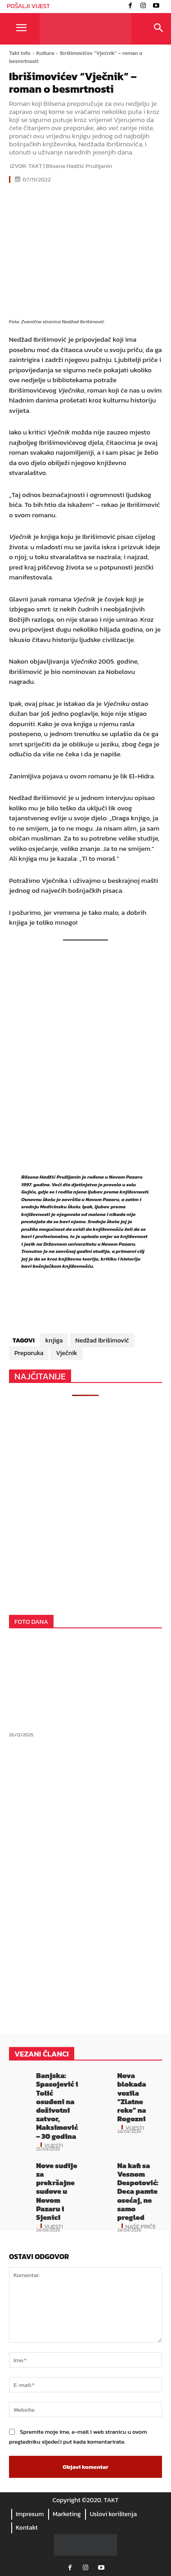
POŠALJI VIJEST (28, 6)
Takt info (20, 53)
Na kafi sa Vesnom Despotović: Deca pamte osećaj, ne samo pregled (137, 2191)
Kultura (45, 53)
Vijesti (53, 2144)
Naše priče (140, 2225)
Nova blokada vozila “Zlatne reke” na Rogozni (131, 2097)
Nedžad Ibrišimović (102, 1340)
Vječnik (66, 1353)
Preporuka (28, 1353)
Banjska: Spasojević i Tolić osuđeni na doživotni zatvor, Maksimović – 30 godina (57, 2105)
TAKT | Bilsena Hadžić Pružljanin (70, 166)
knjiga (54, 1340)
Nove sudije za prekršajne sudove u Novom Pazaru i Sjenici (56, 2191)
